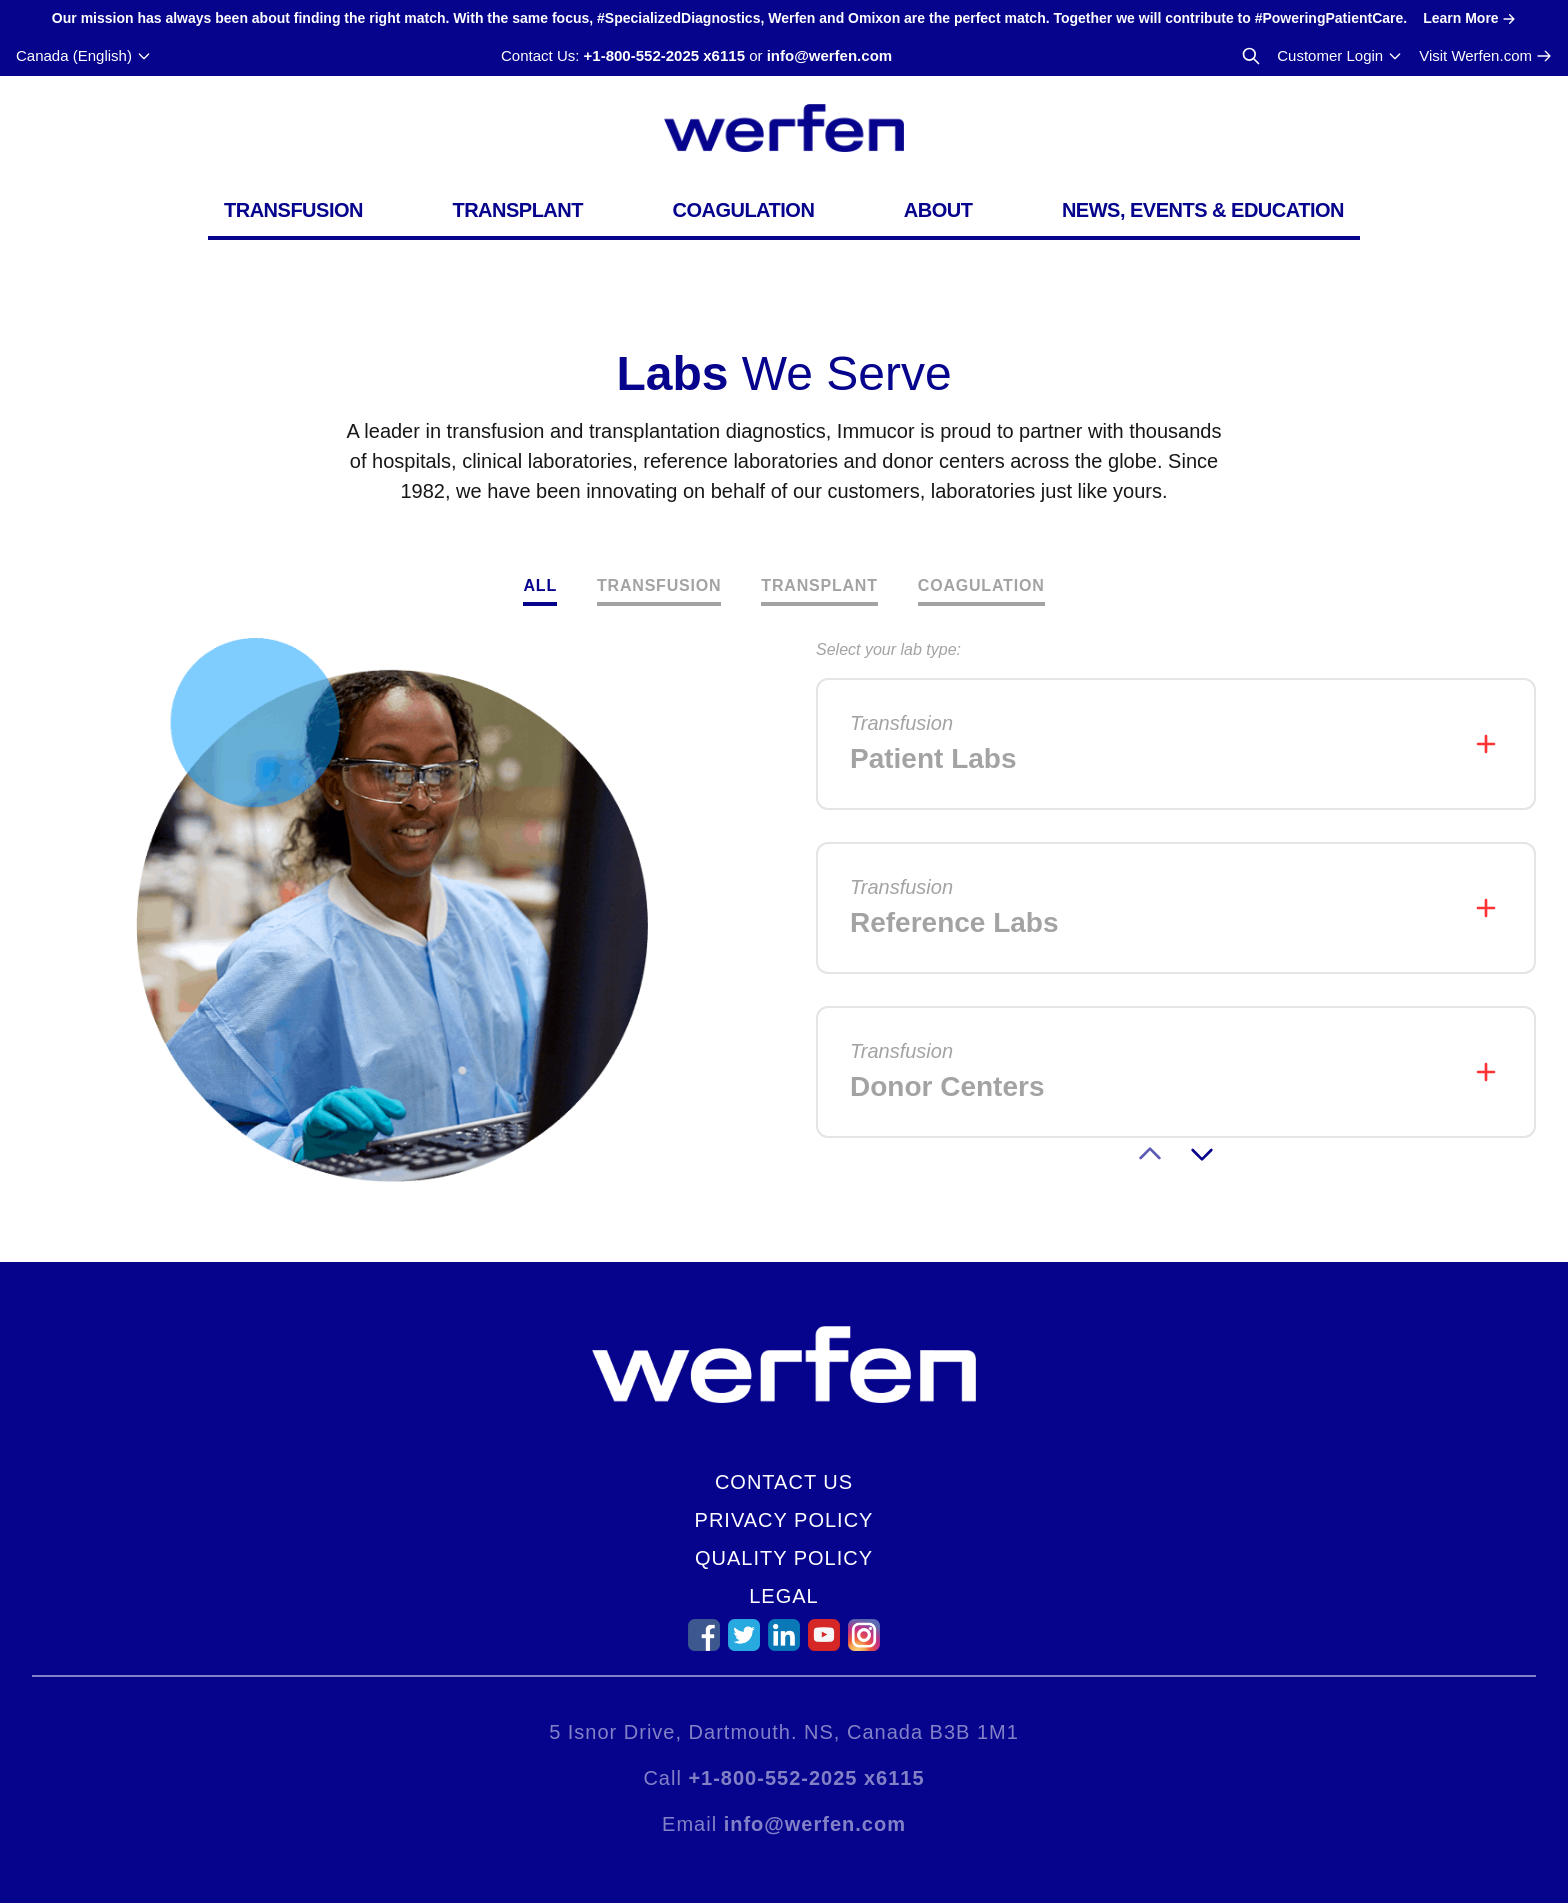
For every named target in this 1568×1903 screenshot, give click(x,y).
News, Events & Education (1203, 210)
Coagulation (743, 210)
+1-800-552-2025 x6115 (664, 55)
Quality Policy (784, 1558)
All (540, 585)
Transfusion (293, 210)
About (938, 210)
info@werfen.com (829, 55)
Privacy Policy (784, 1520)
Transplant (517, 210)
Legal (783, 1596)
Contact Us (784, 1482)
